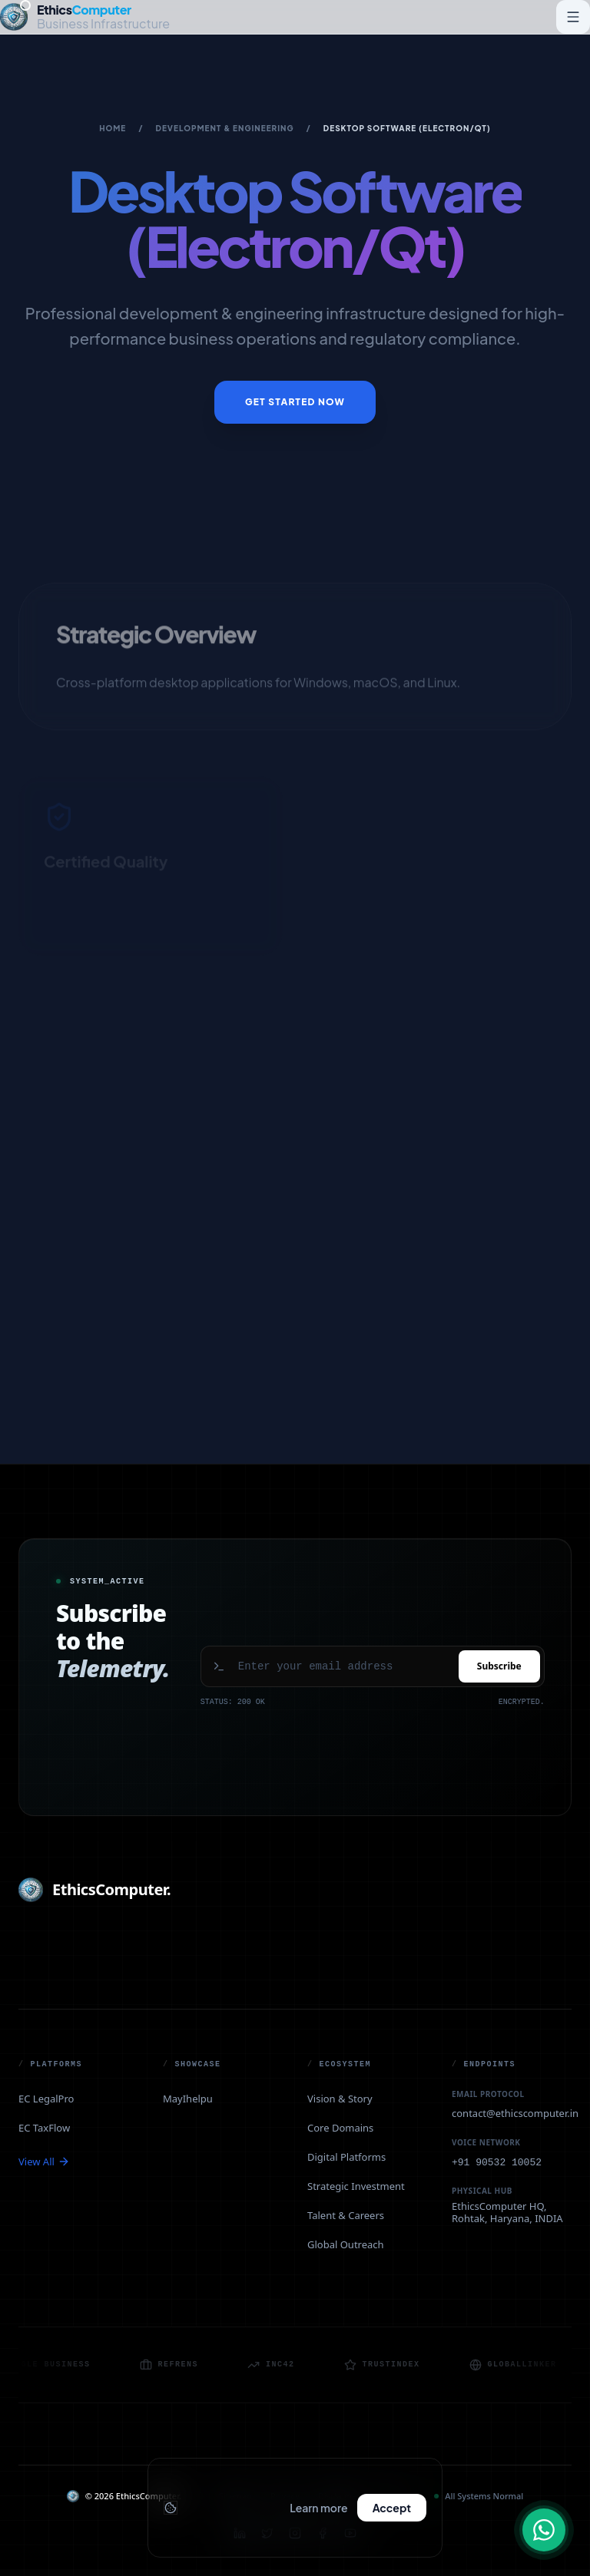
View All (44, 2161)
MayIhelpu (188, 2098)
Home (112, 128)
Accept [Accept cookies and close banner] (392, 2508)
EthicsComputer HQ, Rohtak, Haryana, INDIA (507, 2212)
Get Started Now (295, 402)
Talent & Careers (345, 2215)
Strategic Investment (356, 2186)
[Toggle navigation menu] (573, 17)
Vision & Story (340, 2098)
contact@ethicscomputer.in (515, 2113)
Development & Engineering (225, 128)
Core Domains (340, 2128)
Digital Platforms (346, 2157)
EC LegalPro (46, 2098)
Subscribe (499, 1666)
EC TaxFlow (44, 2128)
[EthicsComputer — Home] (85, 17)
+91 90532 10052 (497, 2162)
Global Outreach (345, 2244)
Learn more (319, 2508)
